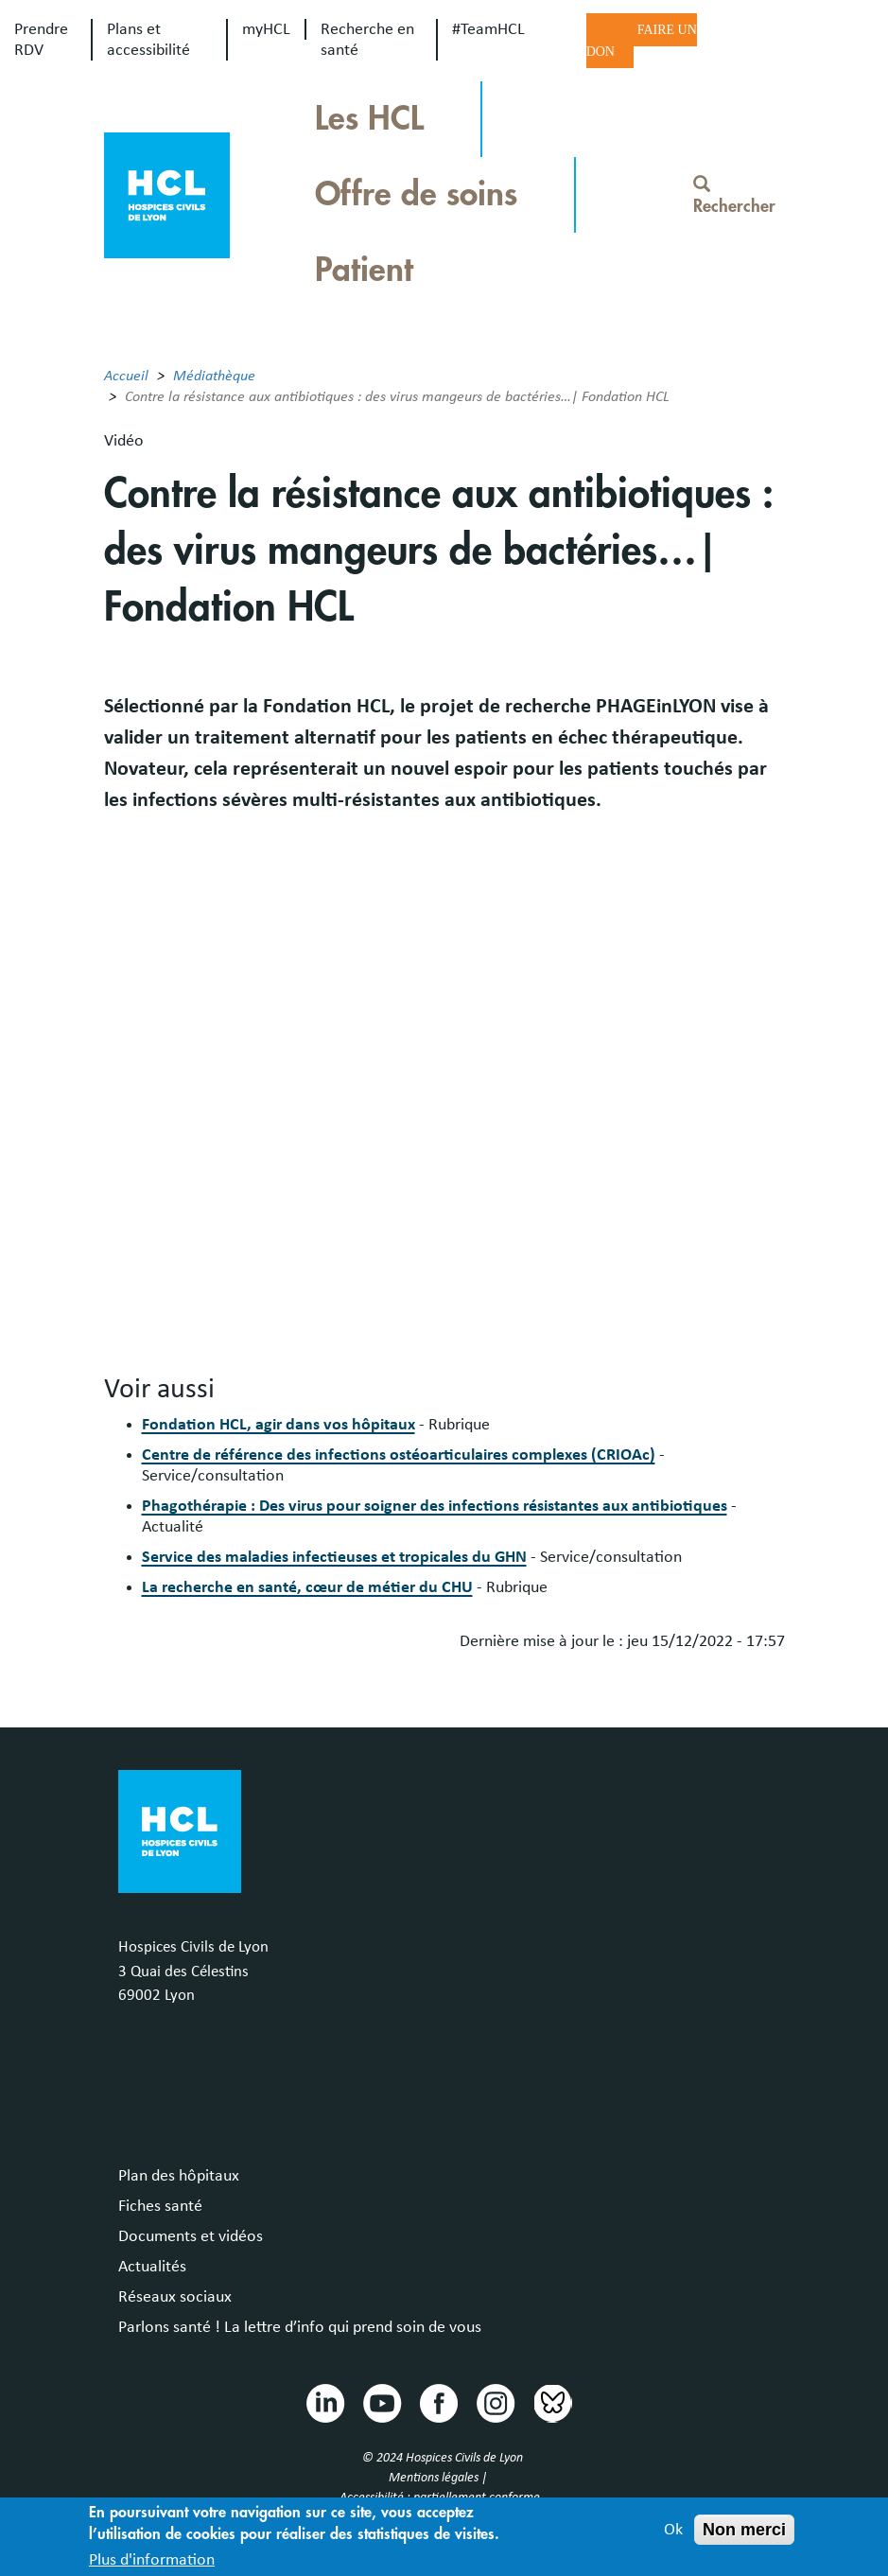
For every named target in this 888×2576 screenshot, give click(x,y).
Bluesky (551, 2402)
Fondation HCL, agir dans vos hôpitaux (278, 1424)
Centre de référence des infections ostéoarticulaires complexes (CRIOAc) (398, 1454)
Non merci (744, 2529)
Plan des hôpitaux (178, 2175)
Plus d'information (152, 2559)
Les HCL (369, 118)
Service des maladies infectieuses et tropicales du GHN (334, 1557)
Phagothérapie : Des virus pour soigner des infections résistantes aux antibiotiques (434, 1506)
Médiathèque (214, 375)
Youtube (381, 2402)
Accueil (126, 375)
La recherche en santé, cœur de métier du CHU (307, 1587)
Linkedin (324, 2402)
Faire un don (641, 41)
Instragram (494, 2402)
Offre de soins (416, 194)
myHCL (266, 29)
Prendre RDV (41, 40)
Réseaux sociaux (175, 2296)
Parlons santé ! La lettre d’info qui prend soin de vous (299, 2327)
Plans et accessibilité (148, 40)
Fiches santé (160, 2206)
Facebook (438, 2402)
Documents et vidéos (190, 2236)
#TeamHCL (488, 29)
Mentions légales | (439, 2477)
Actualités (152, 2266)
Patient (364, 270)
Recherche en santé (367, 40)
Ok (673, 2529)
